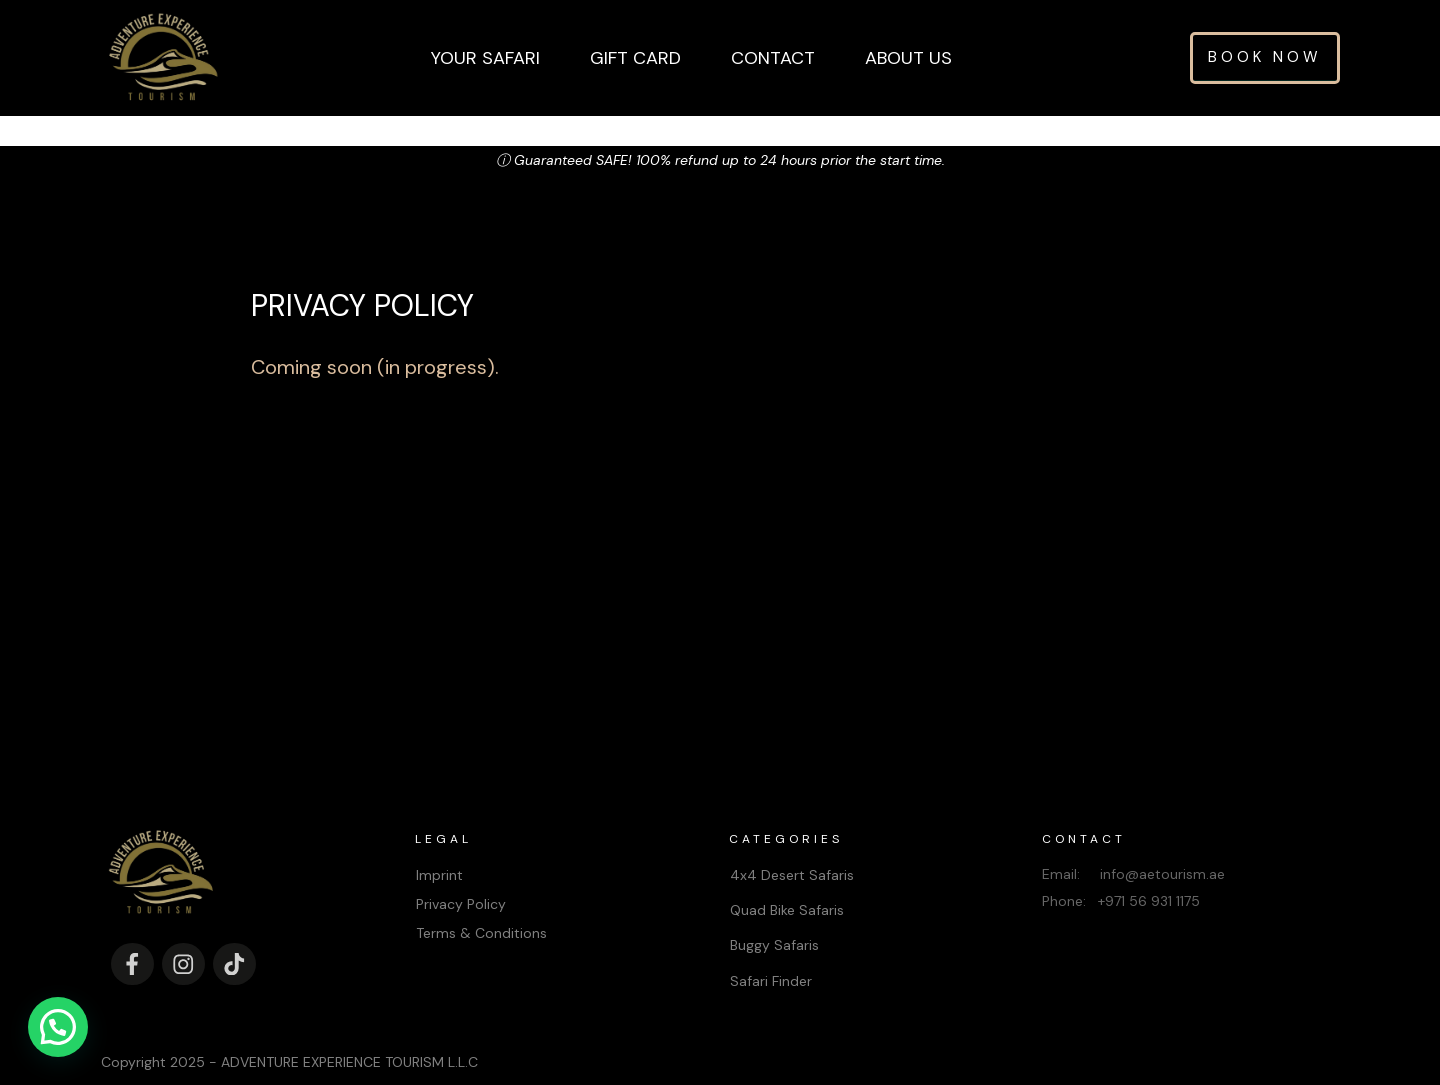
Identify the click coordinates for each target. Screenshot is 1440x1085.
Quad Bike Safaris (787, 880)
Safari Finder (771, 950)
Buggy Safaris (774, 915)
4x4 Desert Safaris (792, 844)
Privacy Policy (461, 874)
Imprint (439, 844)
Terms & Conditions (481, 903)
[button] (58, 1027)
